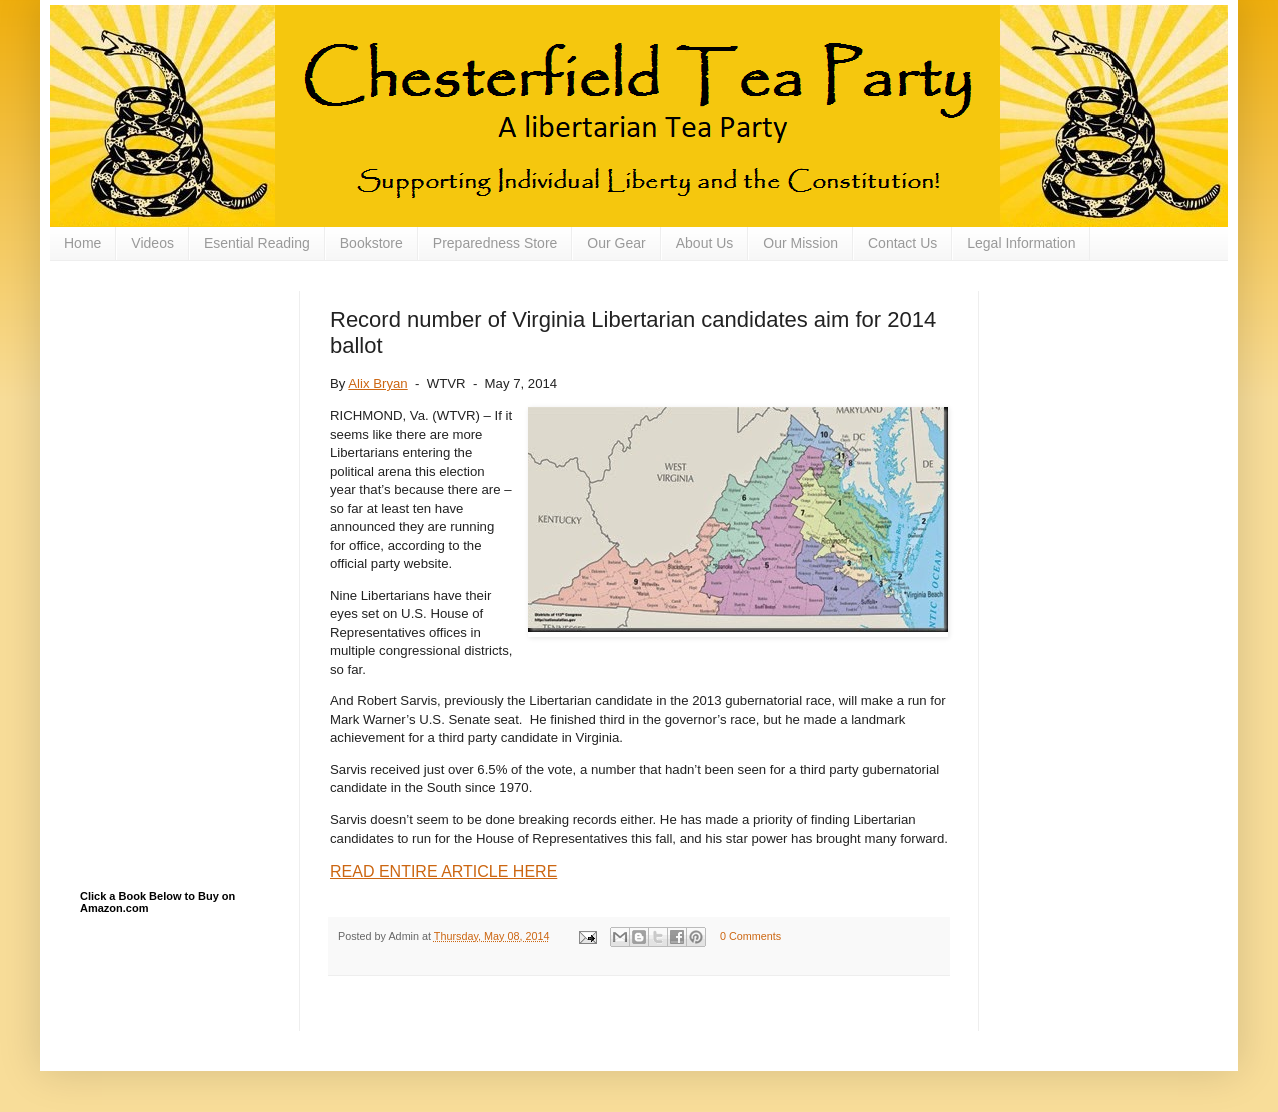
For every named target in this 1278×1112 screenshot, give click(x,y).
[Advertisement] (180, 391)
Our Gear (616, 243)
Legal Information (1021, 243)
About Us (705, 243)
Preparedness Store (495, 243)
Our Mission (800, 243)
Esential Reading (257, 243)
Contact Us (902, 243)
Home (82, 243)
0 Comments (750, 936)
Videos (152, 243)
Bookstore (371, 243)
